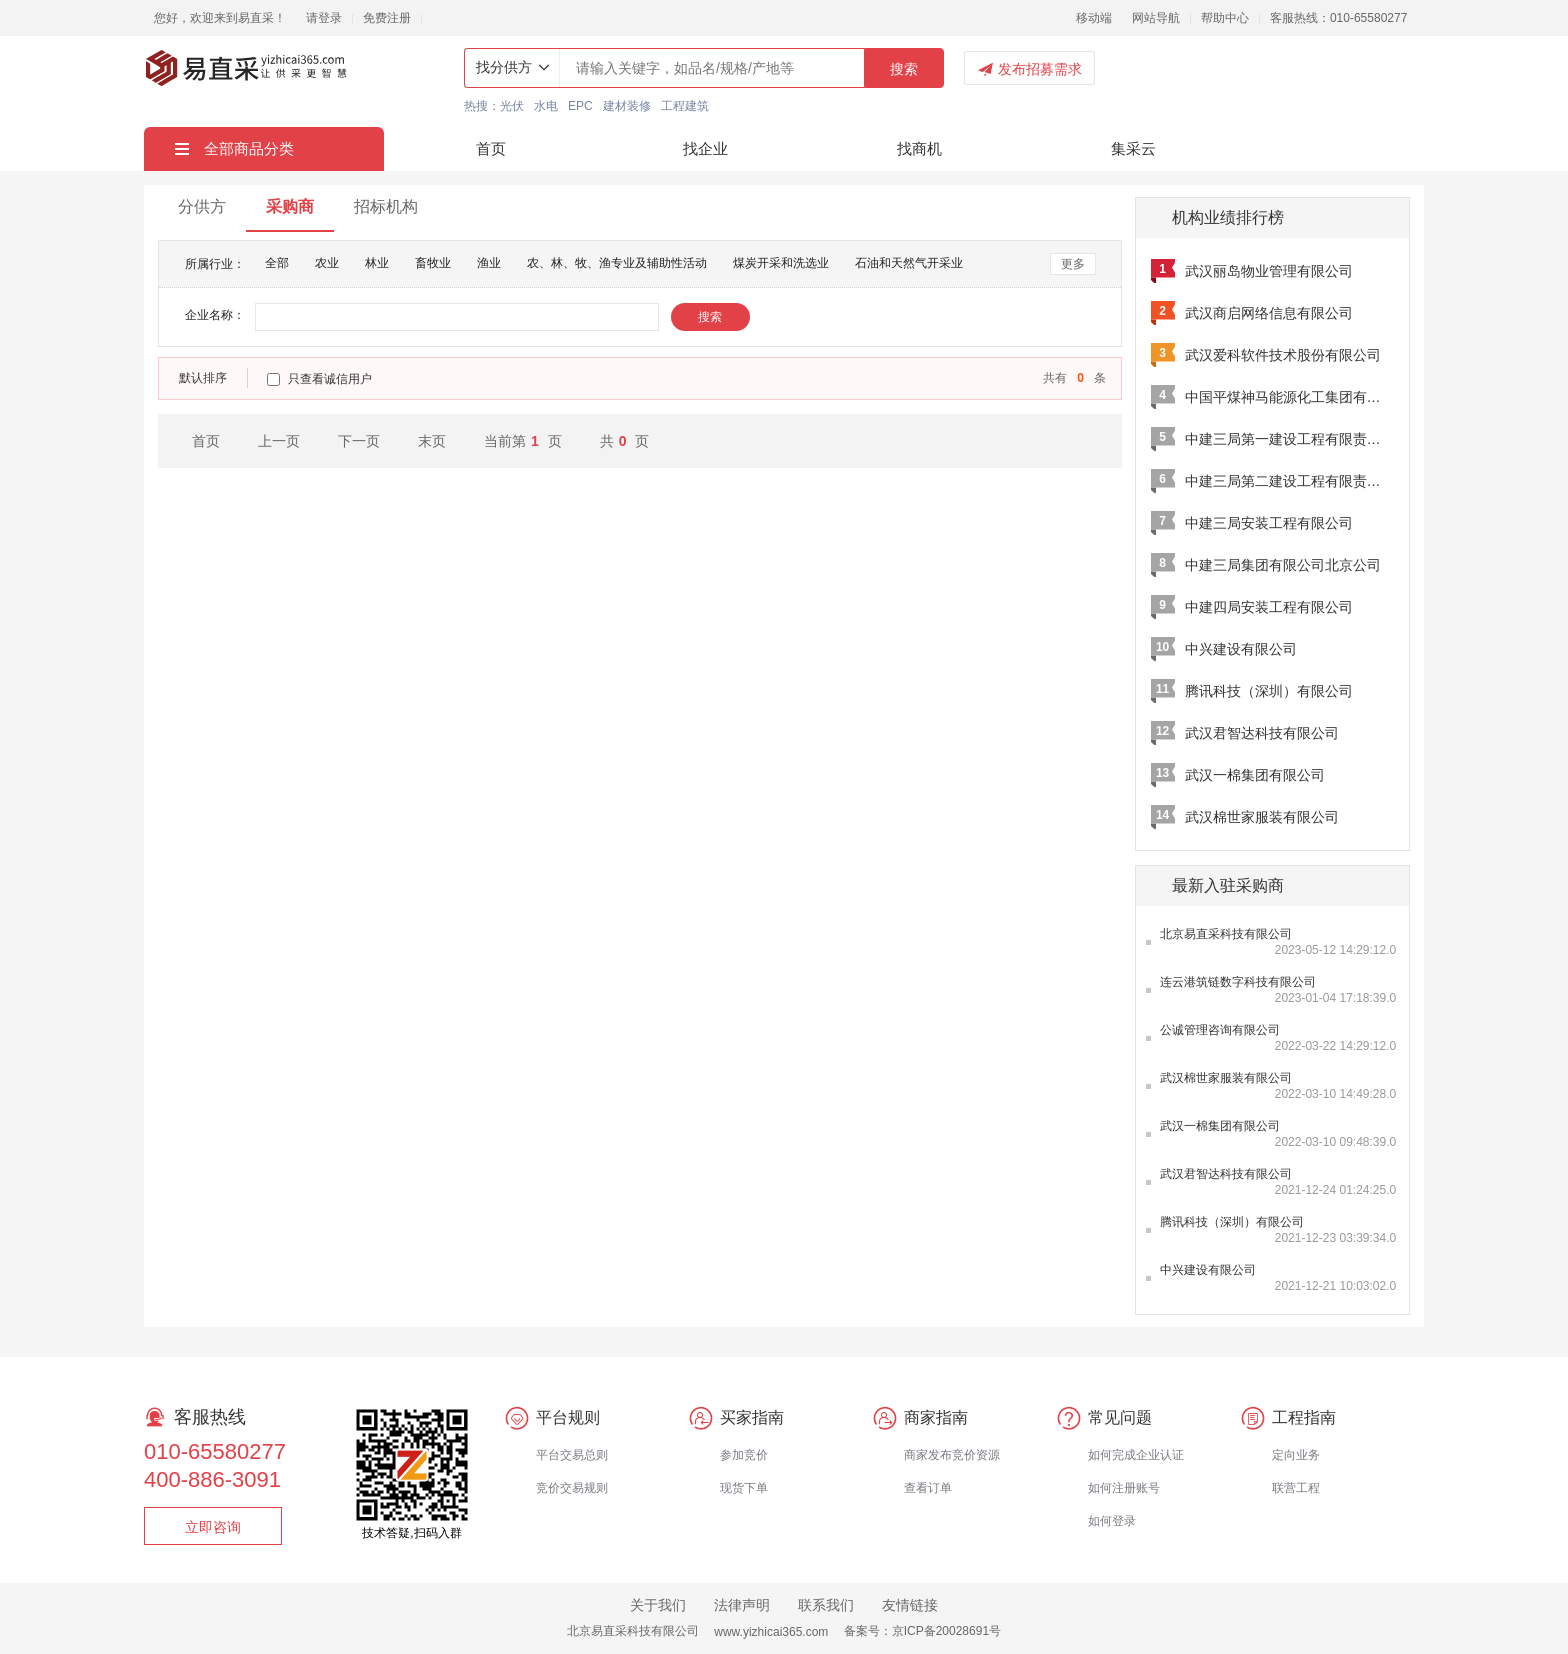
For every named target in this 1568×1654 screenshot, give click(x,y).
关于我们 (658, 1605)
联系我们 (826, 1605)
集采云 (1133, 148)
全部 (277, 263)
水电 (546, 106)
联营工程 (1296, 1488)
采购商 (290, 206)
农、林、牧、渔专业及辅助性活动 (617, 263)
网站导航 (1156, 18)
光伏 (512, 106)
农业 (327, 263)
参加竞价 (744, 1455)
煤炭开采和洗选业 (781, 263)
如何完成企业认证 (1136, 1455)
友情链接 (910, 1605)
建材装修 (627, 106)
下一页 (359, 441)
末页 (432, 441)
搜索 (904, 69)
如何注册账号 (1124, 1488)
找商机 (919, 148)
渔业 (489, 263)
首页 (491, 148)
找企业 (705, 148)
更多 (1073, 264)
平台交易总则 (572, 1455)
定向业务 (1296, 1455)
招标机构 (386, 206)
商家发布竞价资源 (952, 1455)
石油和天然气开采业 (909, 263)
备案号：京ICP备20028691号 (922, 1631)
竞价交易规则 (572, 1488)
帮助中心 (1225, 18)
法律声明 (742, 1605)
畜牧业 (433, 263)
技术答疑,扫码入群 (411, 1533)
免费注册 (387, 18)
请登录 (324, 18)
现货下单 (744, 1488)
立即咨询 (213, 1527)
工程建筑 (685, 106)
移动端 (1094, 18)
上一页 (279, 441)
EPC (580, 106)
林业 (377, 263)
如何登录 (1112, 1521)
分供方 (202, 206)
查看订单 (928, 1488)
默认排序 (203, 378)
